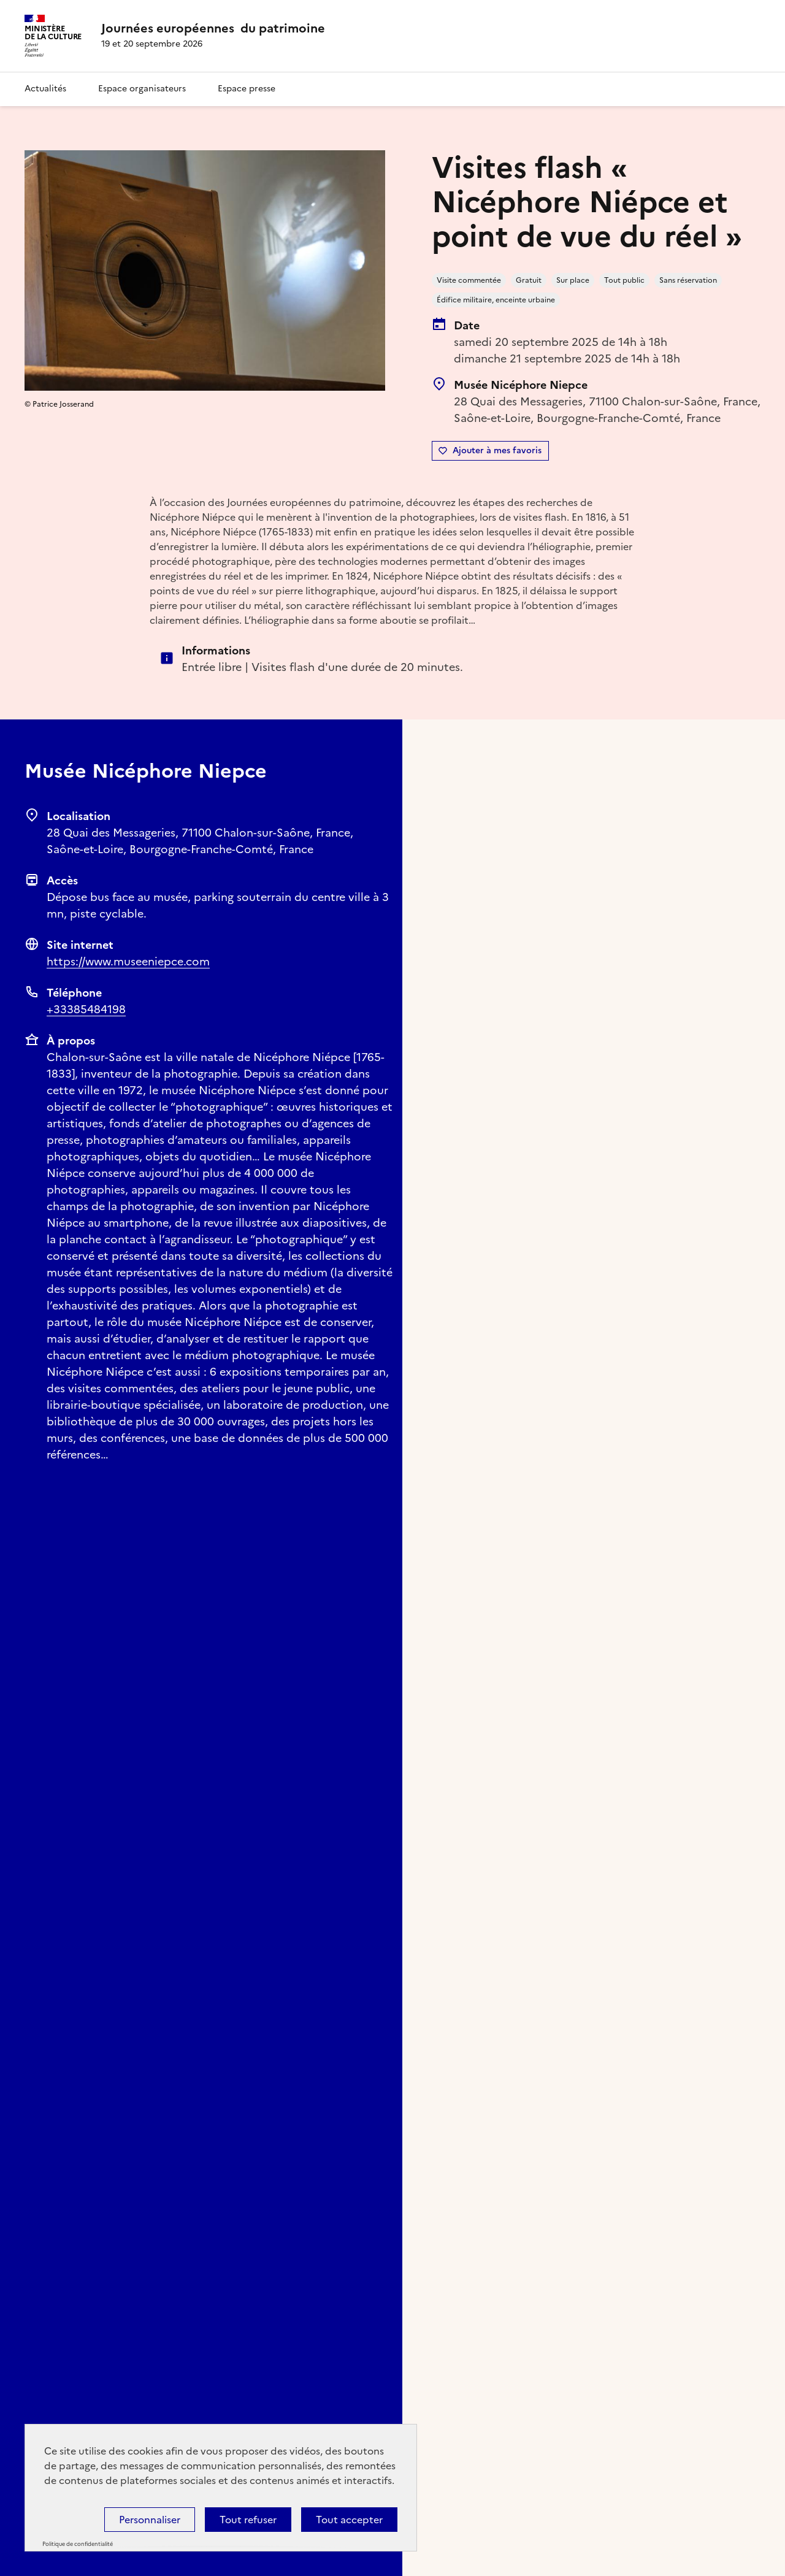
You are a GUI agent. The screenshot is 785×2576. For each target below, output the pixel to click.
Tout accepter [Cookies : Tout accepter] (349, 2519)
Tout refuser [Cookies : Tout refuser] (248, 2519)
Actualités (45, 88)
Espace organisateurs (142, 88)
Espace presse (246, 88)
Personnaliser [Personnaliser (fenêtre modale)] (149, 2519)
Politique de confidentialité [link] (77, 2544)
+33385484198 (86, 1009)
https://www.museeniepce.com (128, 961)
